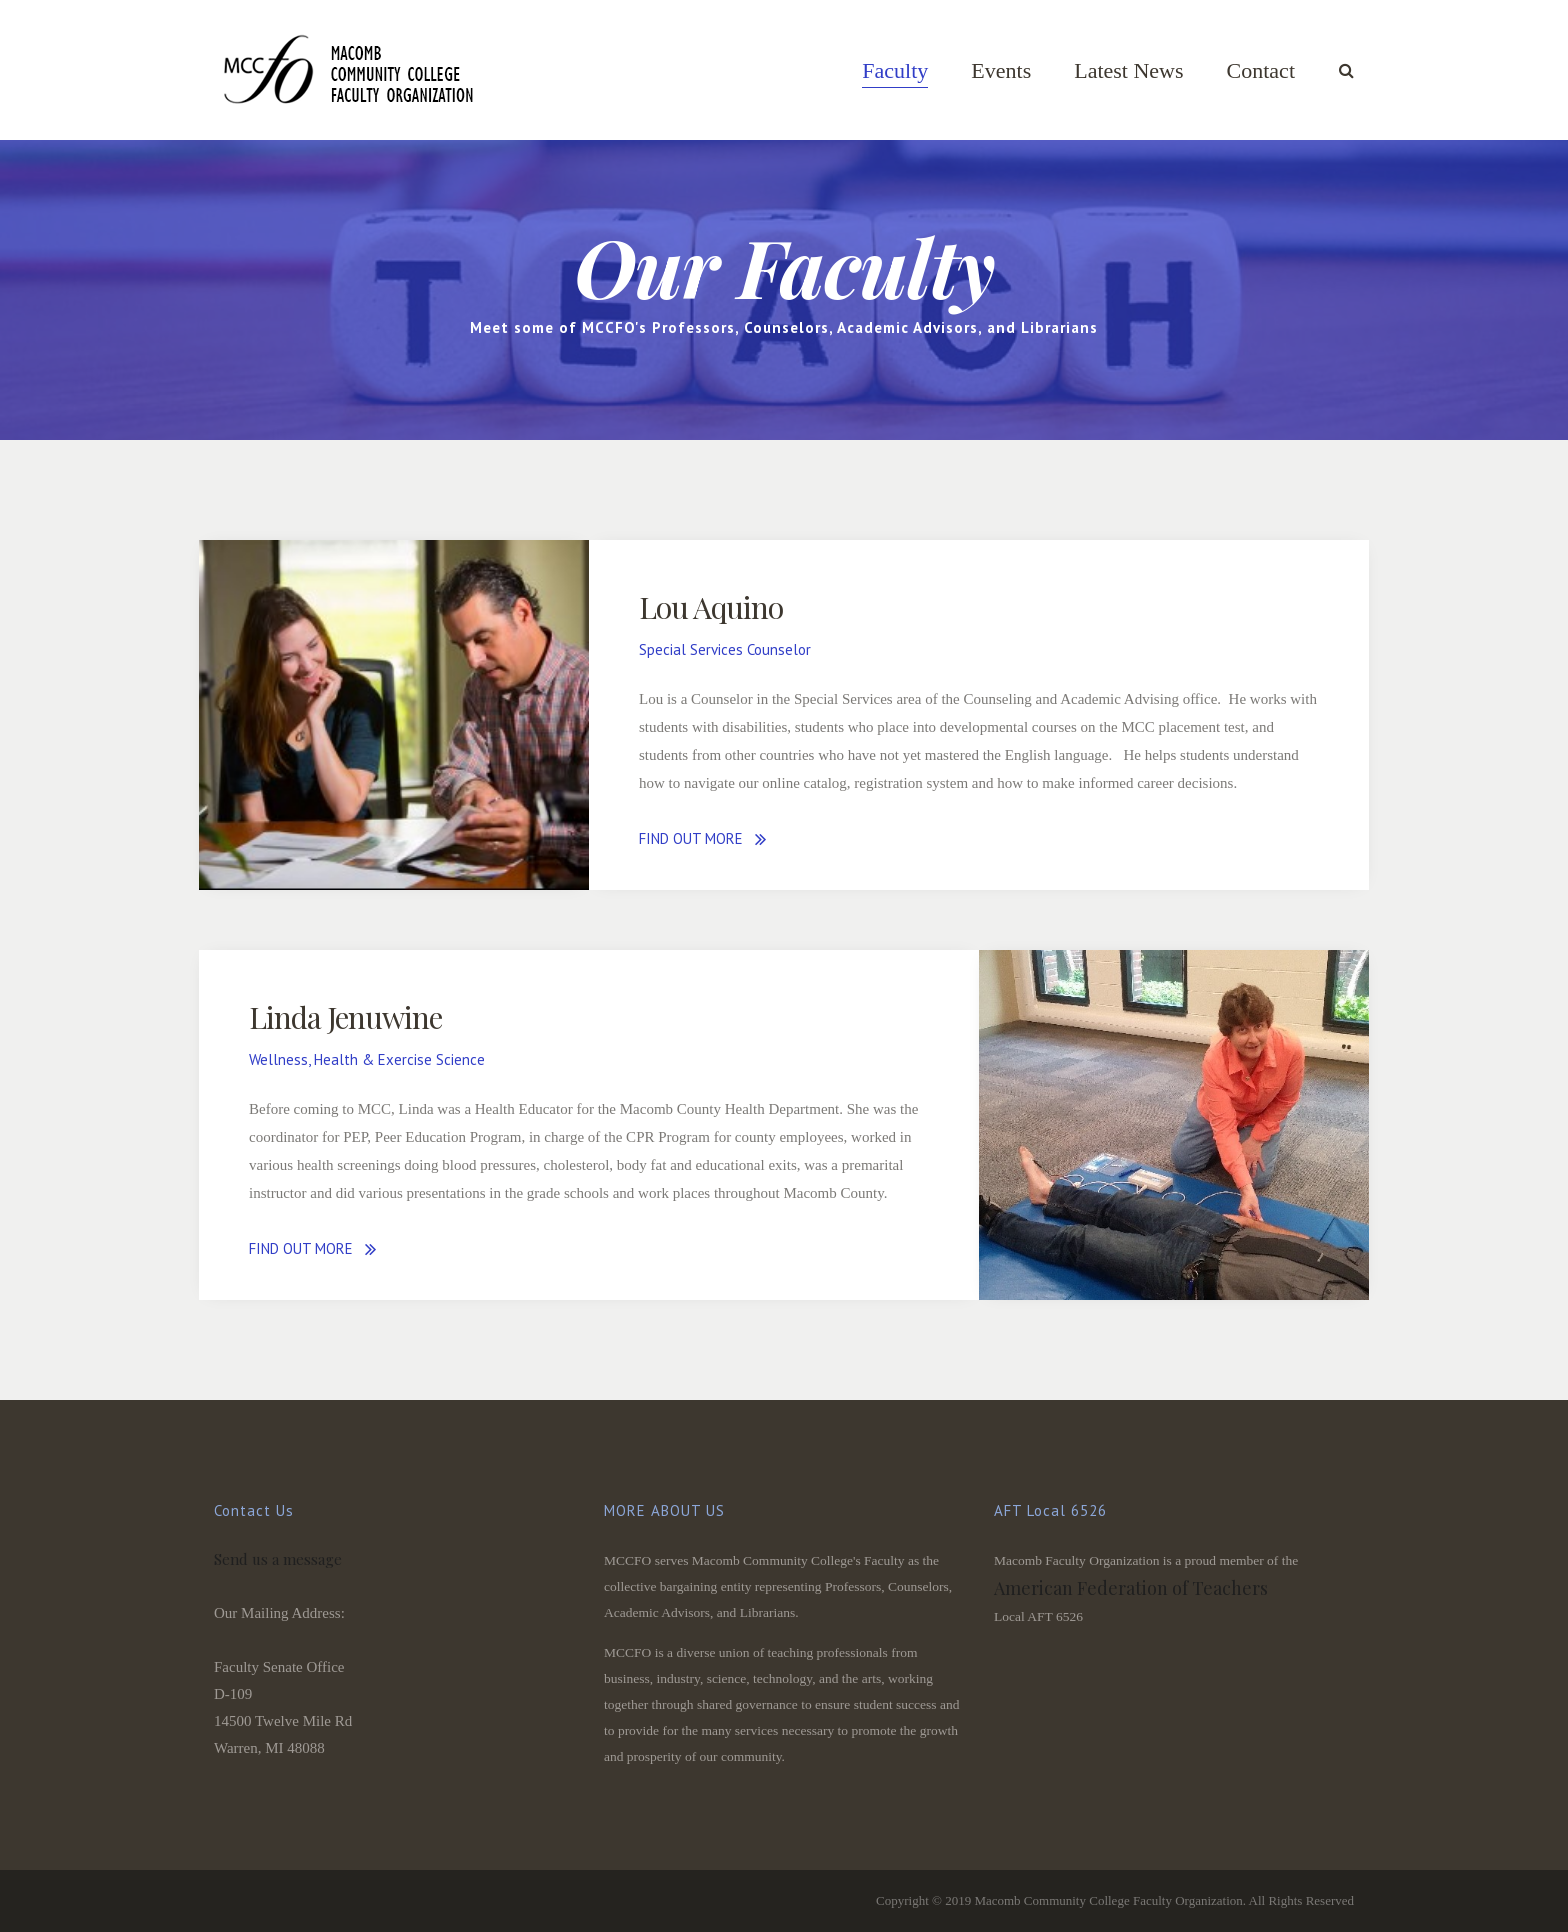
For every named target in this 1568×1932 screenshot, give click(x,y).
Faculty (895, 70)
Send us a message (278, 1559)
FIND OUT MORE (691, 838)
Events (1001, 70)
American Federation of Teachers (1131, 1588)
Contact (1261, 70)
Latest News (1128, 70)
